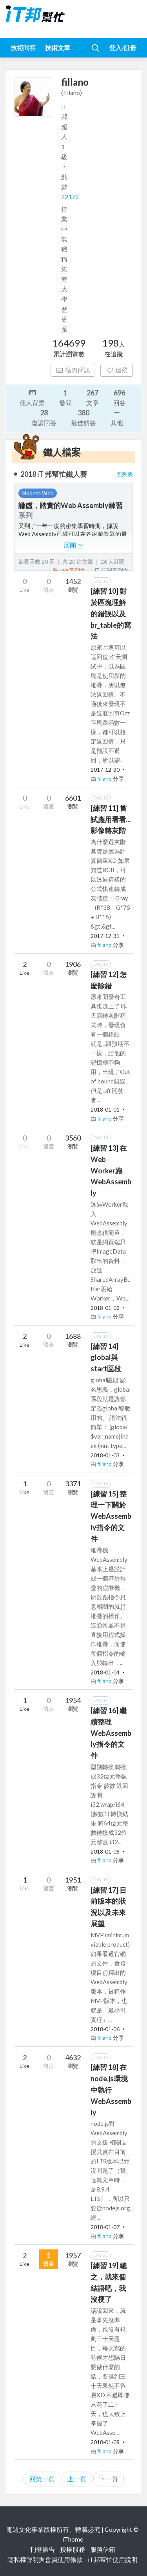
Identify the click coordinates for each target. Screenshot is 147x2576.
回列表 (124, 474)
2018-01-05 (105, 1851)
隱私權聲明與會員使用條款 (45, 2559)
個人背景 (32, 397)
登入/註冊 (122, 47)
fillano (105, 778)
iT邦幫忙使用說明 (113, 2559)
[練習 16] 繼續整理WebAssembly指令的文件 (111, 1733)
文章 (92, 397)
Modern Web (38, 493)
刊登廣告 (42, 2549)
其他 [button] (117, 417)
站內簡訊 (73, 370)
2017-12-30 (105, 769)
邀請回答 (43, 417)
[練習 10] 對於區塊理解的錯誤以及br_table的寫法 (111, 613)
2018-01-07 (105, 2227)
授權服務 (72, 2549)
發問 (65, 397)
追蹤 (116, 370)
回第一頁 (41, 2479)
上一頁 (76, 2479)
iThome (72, 2539)
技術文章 (57, 47)
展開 (73, 545)
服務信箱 (102, 2549)
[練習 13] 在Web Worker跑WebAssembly (111, 1170)
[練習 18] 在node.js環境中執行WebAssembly (111, 2089)
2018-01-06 (105, 2029)
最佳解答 (83, 417)
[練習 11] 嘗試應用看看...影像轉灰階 (111, 819)
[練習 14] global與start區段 (106, 1357)
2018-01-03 (105, 1455)
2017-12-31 (105, 935)
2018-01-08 (105, 2442)
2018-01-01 (105, 1109)
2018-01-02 (105, 1307)
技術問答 (23, 47)
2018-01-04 (105, 1672)
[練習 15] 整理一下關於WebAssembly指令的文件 (111, 1516)
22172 (70, 196)
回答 (119, 397)
